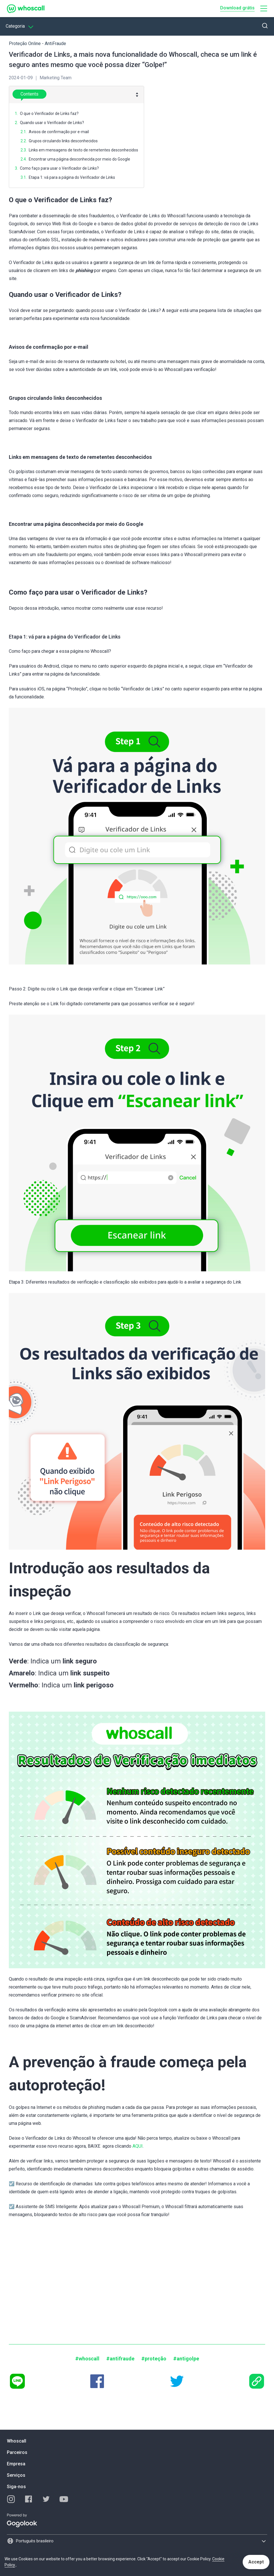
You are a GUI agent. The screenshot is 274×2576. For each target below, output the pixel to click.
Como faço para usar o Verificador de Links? (59, 168)
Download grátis (237, 8)
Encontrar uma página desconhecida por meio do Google (79, 159)
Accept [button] (256, 2562)
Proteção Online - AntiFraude (37, 43)
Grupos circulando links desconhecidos (63, 141)
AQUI (137, 2146)
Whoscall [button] (16, 2441)
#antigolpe (186, 2359)
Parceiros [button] (17, 2452)
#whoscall (87, 2359)
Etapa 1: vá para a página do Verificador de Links (72, 177)
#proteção (153, 2359)
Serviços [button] (16, 2475)
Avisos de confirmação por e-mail (59, 131)
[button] (263, 8)
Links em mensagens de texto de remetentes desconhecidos (83, 150)
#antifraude (120, 2359)
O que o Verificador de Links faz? (49, 113)
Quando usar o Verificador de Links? (52, 122)
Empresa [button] (16, 2463)
